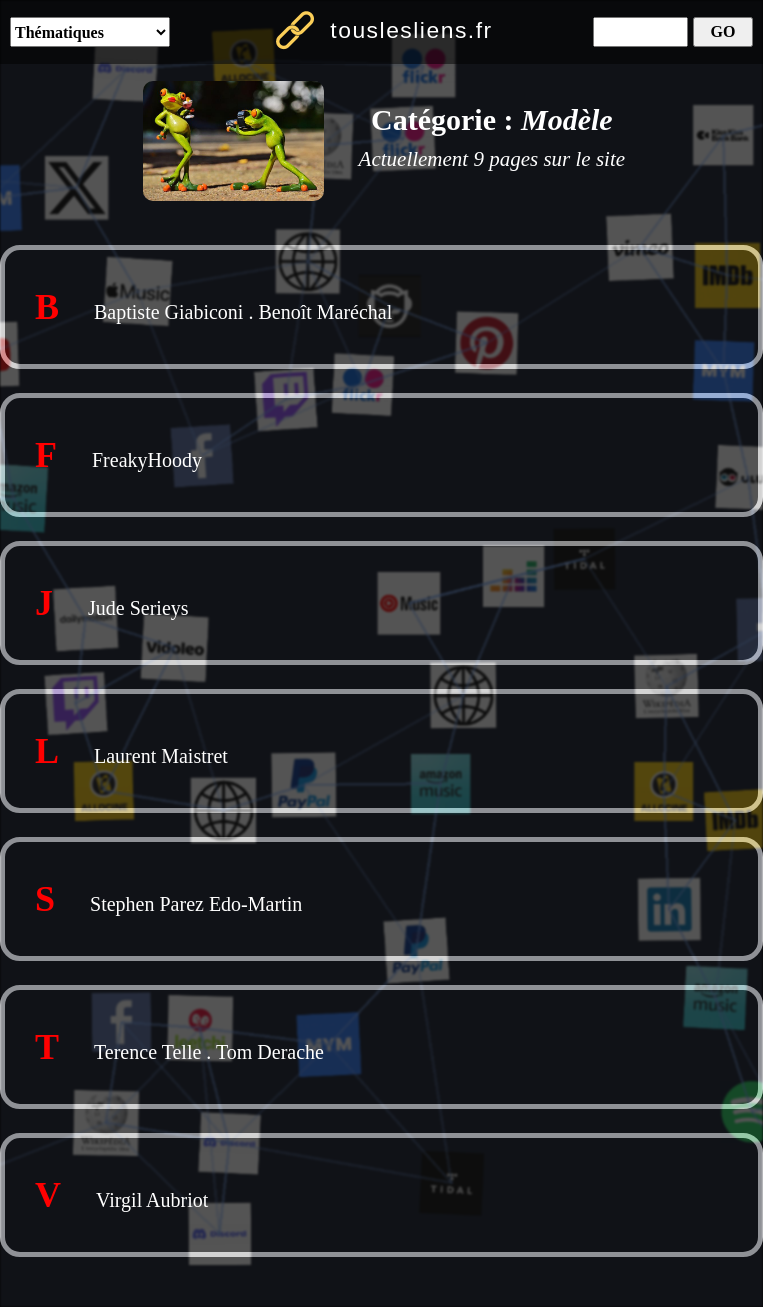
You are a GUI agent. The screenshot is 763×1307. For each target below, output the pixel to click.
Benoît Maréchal (325, 312)
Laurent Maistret (161, 756)
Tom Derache (270, 1052)
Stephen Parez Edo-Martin (196, 904)
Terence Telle (147, 1052)
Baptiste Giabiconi (168, 312)
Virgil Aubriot (152, 1200)
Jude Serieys (138, 608)
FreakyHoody (147, 460)
